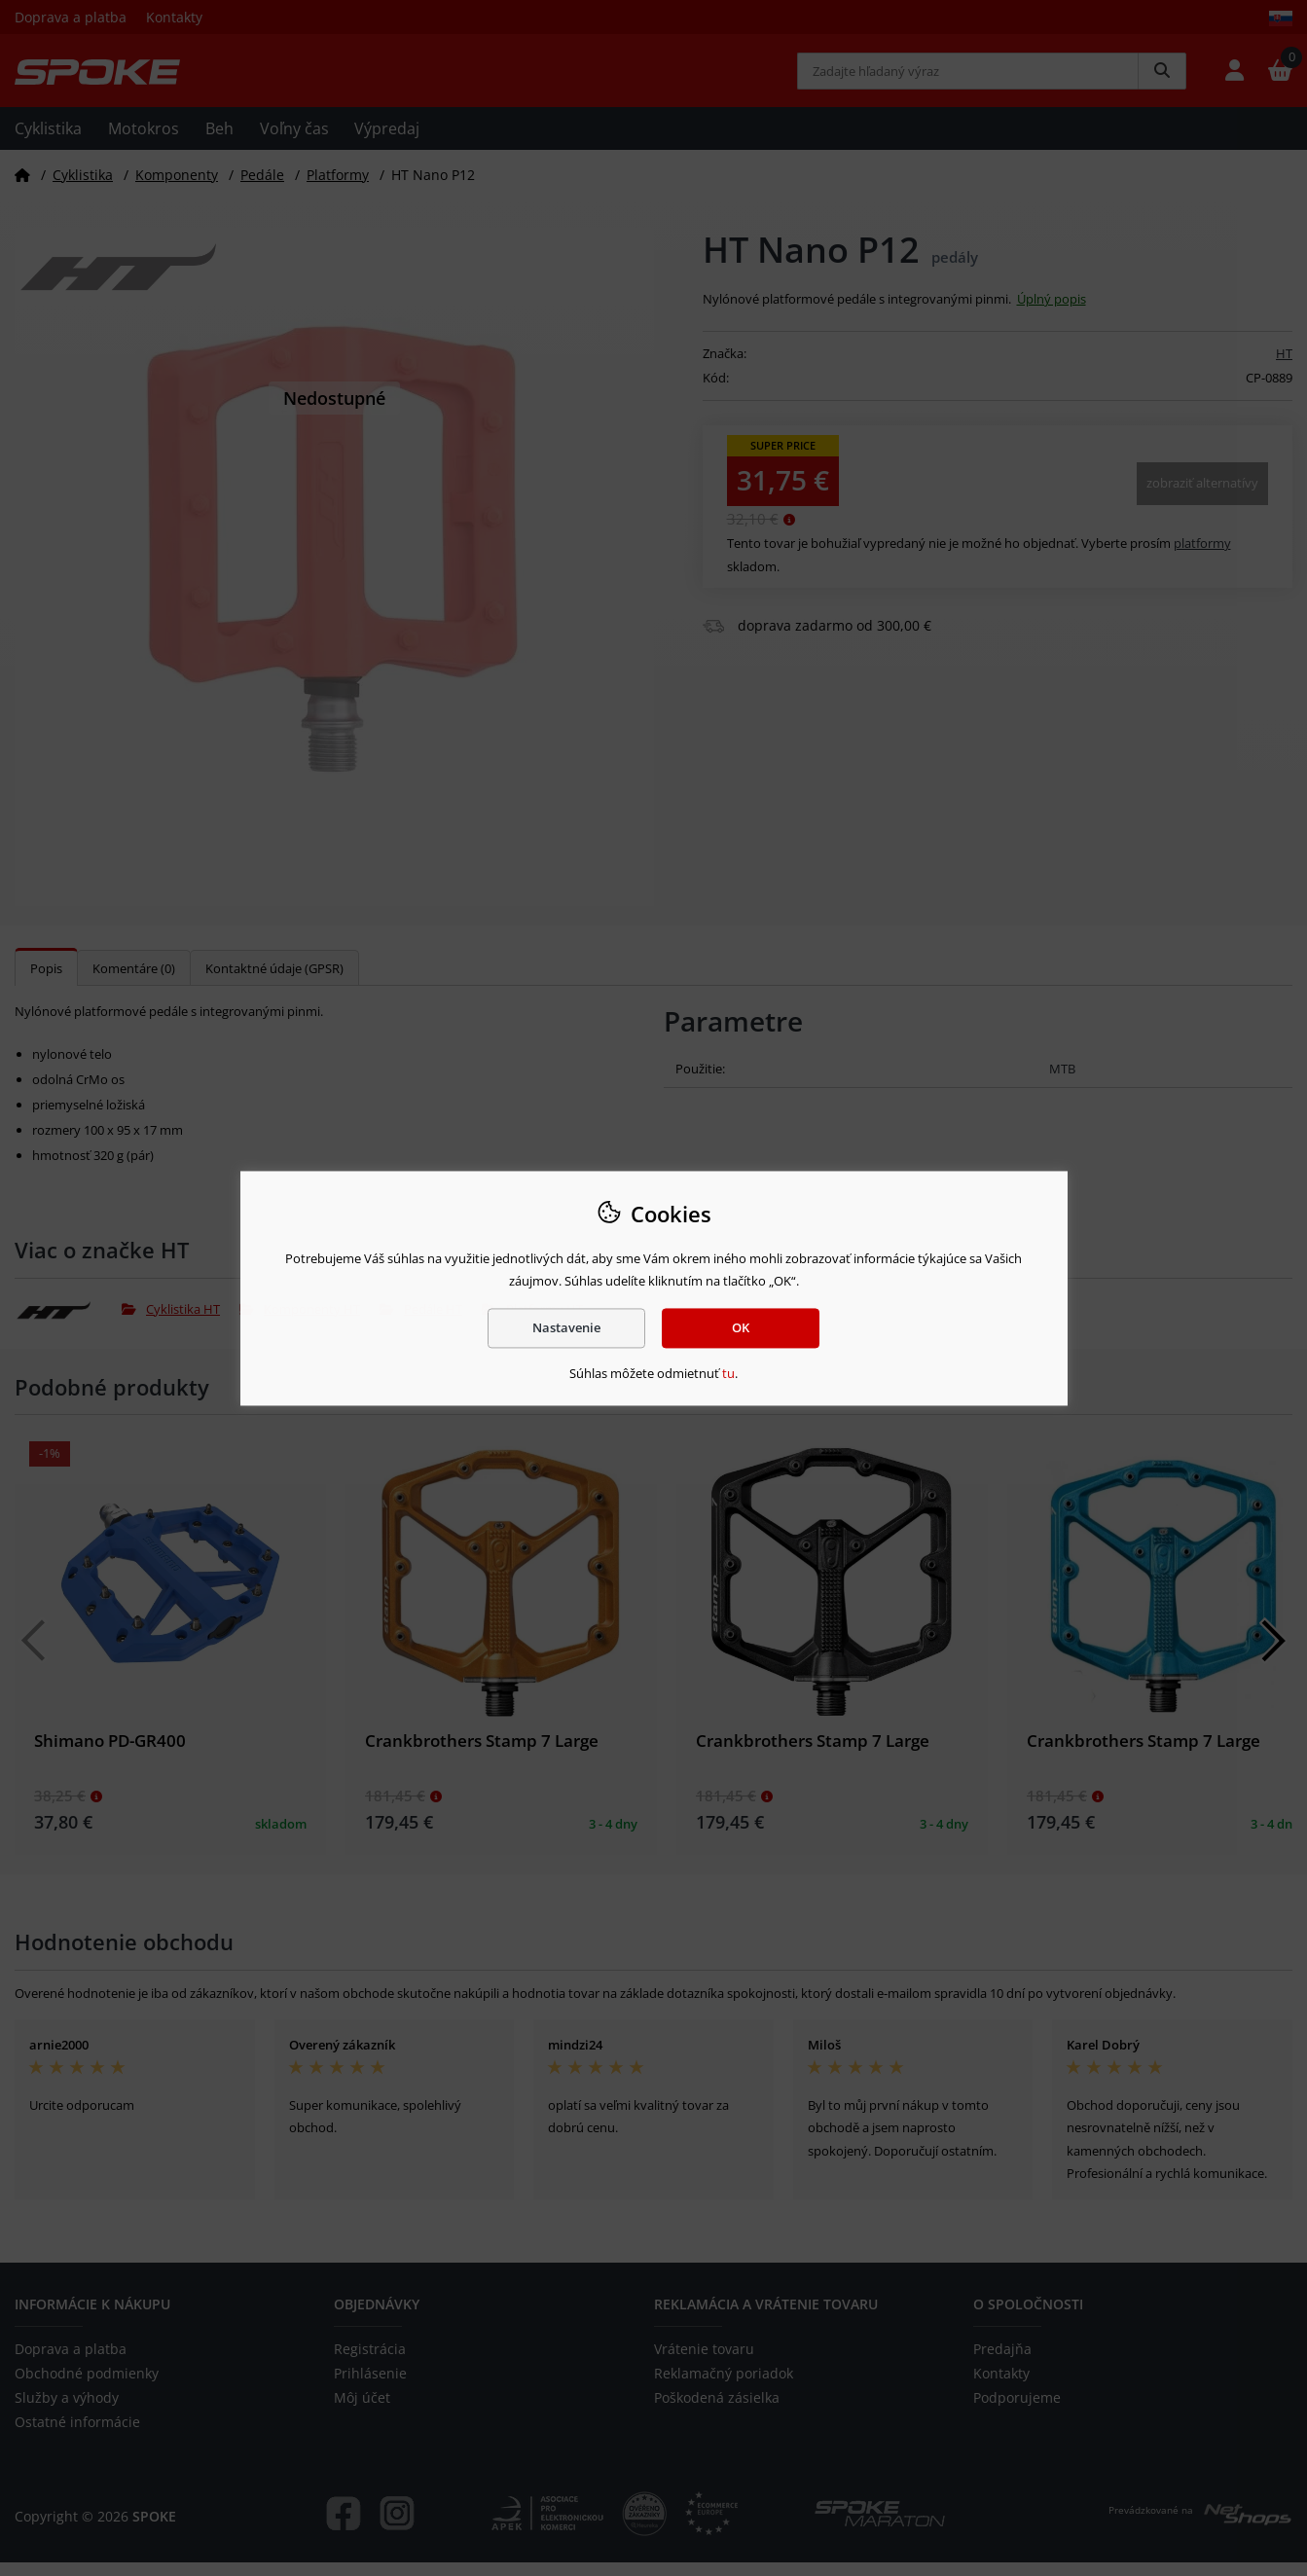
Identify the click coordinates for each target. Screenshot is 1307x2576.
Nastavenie (566, 1327)
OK (740, 1327)
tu (728, 1374)
